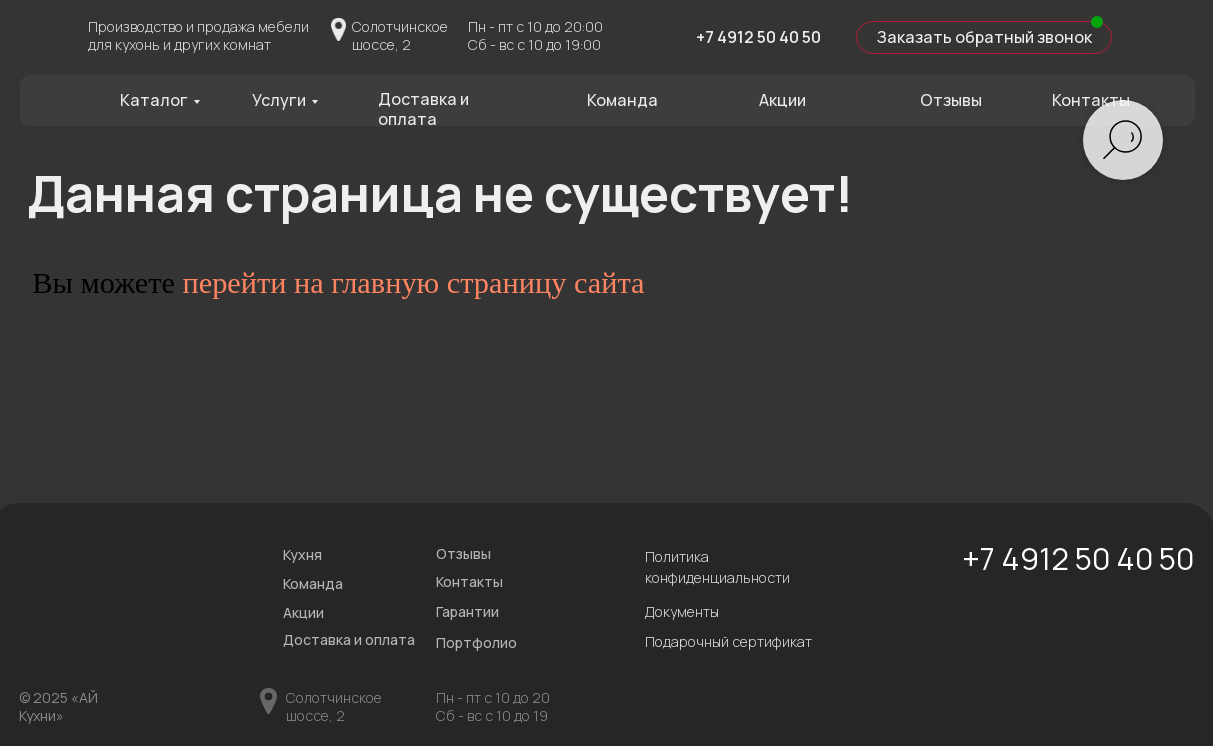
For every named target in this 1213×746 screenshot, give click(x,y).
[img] (659, 35)
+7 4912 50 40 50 (758, 37)
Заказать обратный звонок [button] (984, 37)
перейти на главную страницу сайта (413, 283)
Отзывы (951, 100)
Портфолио (476, 642)
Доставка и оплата (423, 109)
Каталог (154, 100)
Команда (622, 100)
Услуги (279, 100)
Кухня (302, 554)
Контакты (1091, 100)
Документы (682, 611)
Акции (782, 100)
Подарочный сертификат (728, 641)
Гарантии (467, 611)
